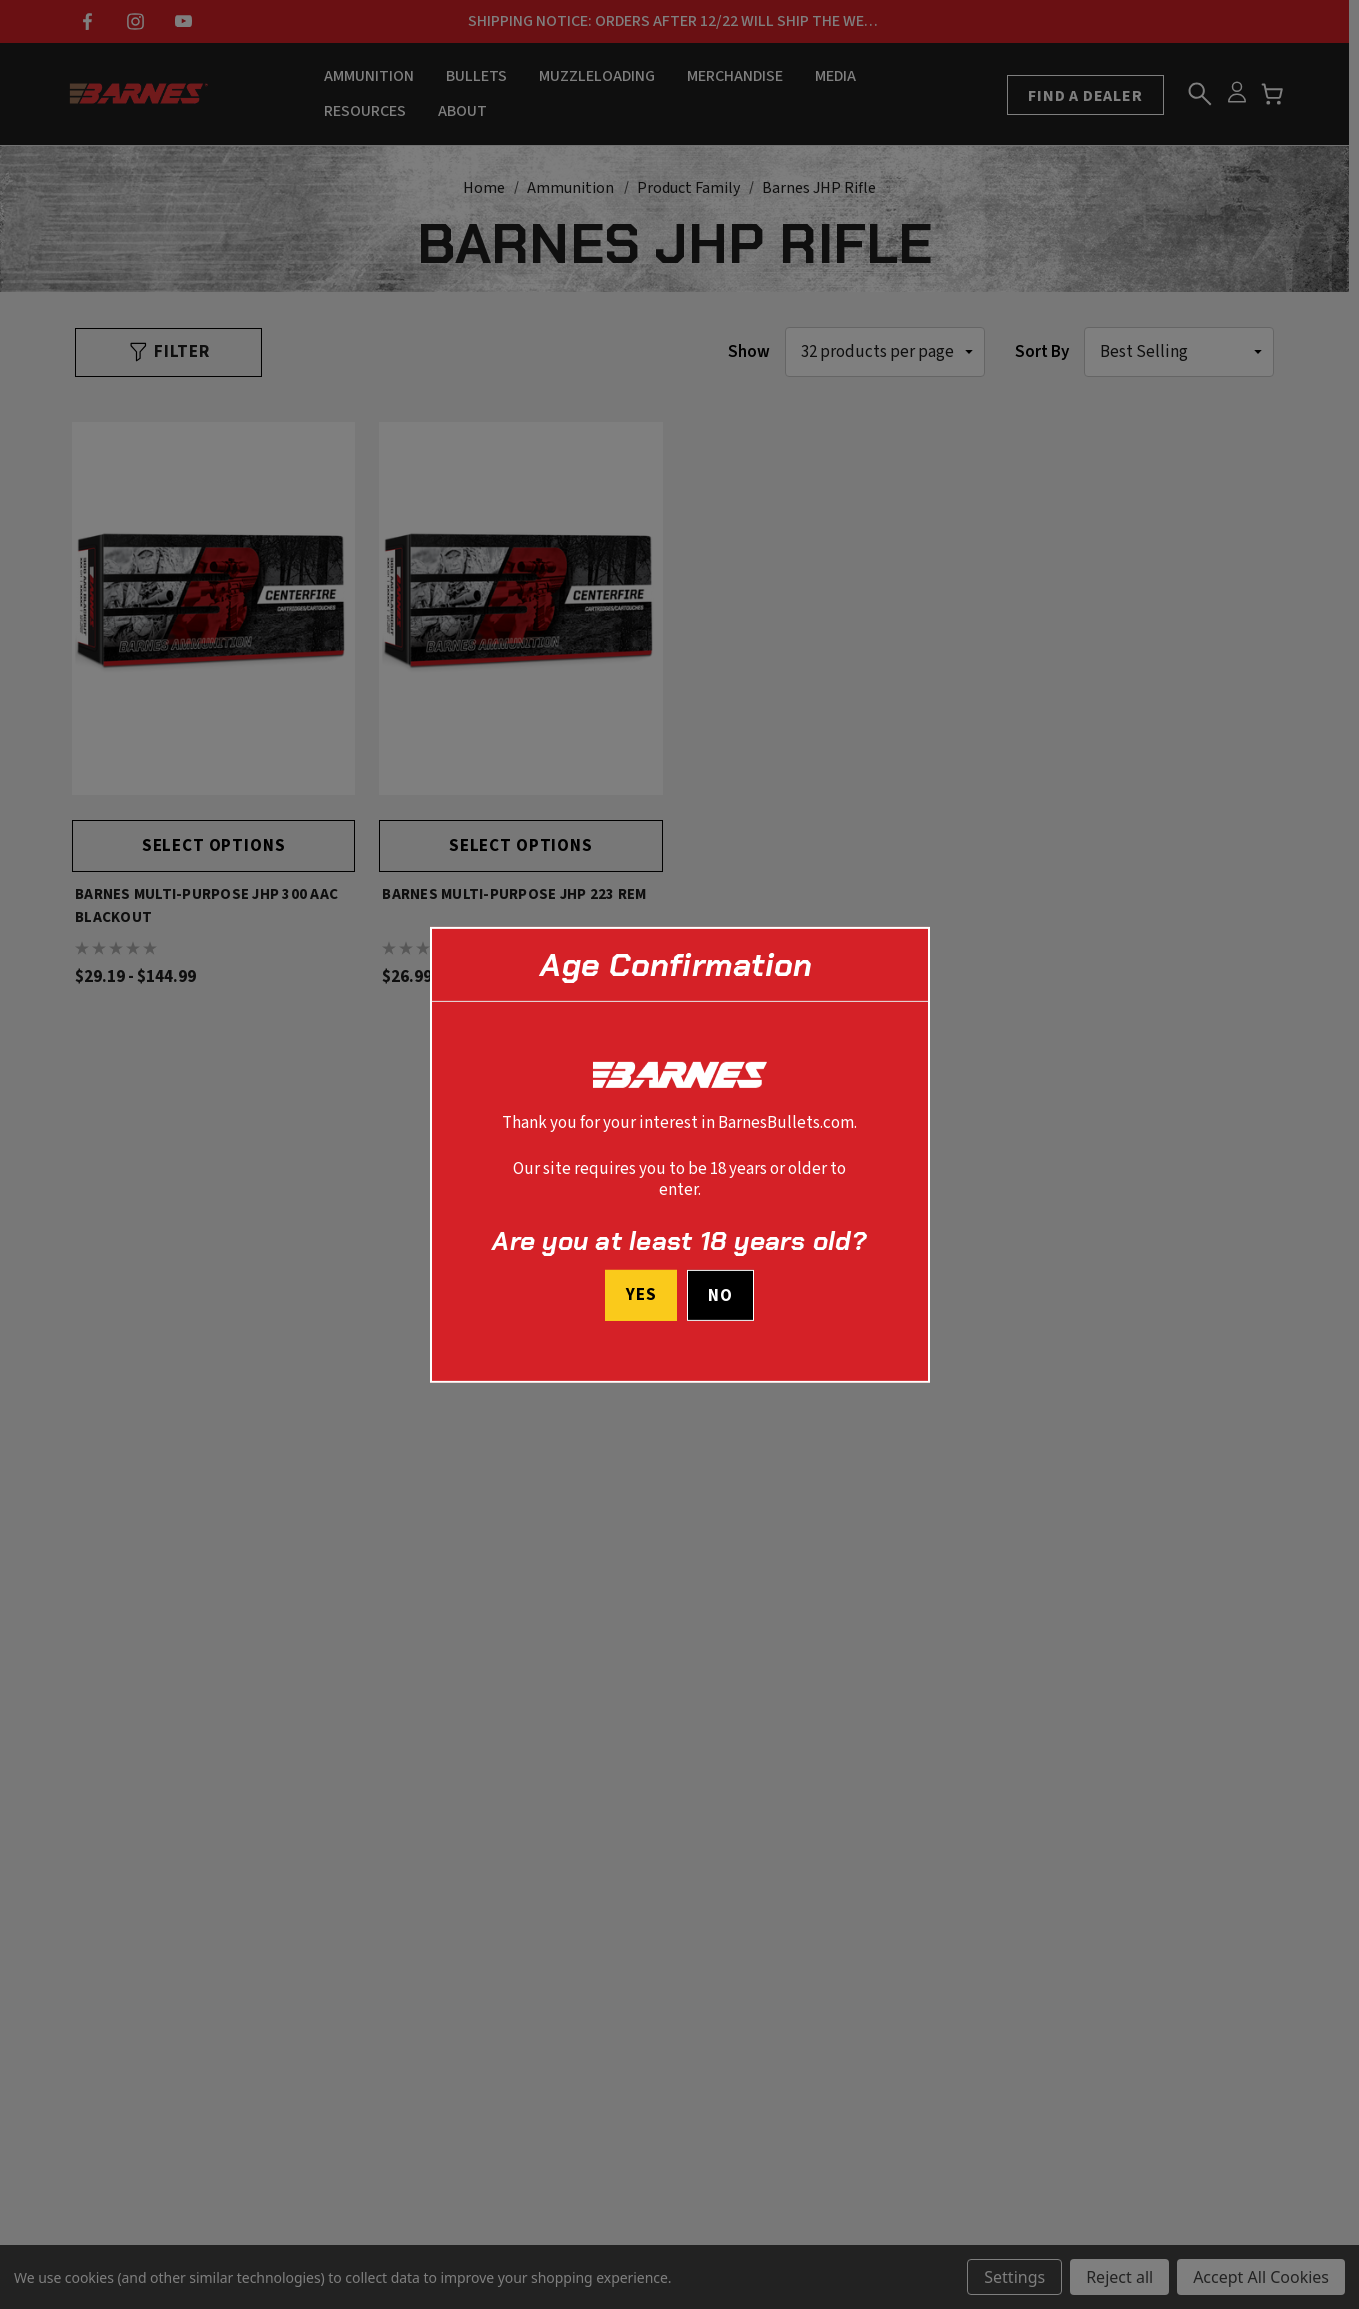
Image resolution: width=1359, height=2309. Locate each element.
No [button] (720, 1296)
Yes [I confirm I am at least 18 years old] (641, 1295)
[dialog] (680, 1154)
